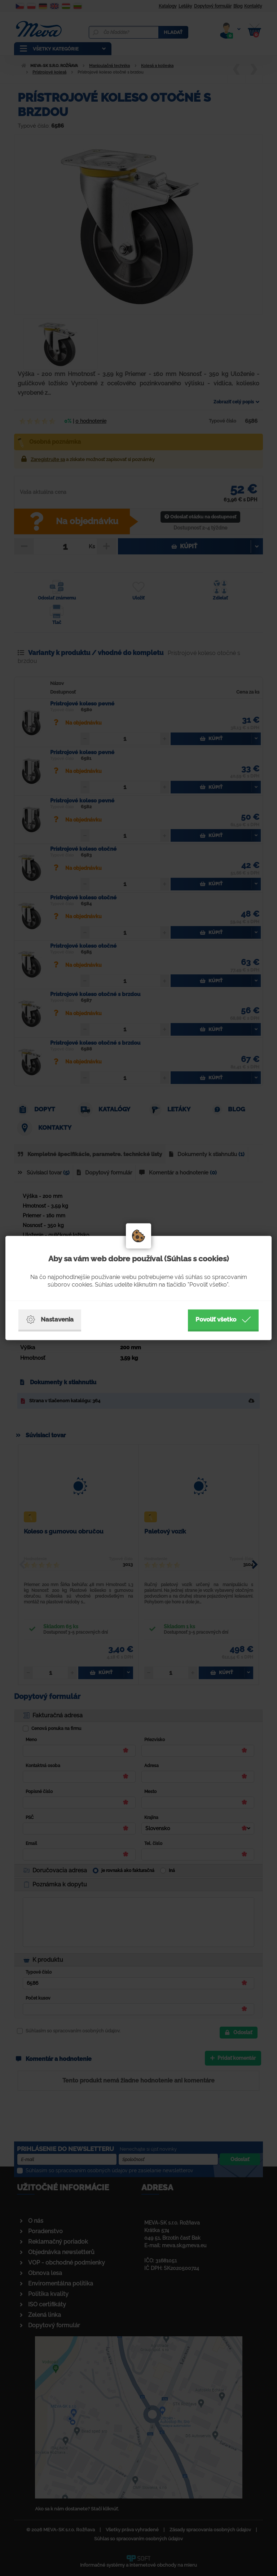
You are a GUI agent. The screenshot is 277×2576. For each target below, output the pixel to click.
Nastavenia (50, 1319)
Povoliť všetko (223, 1319)
